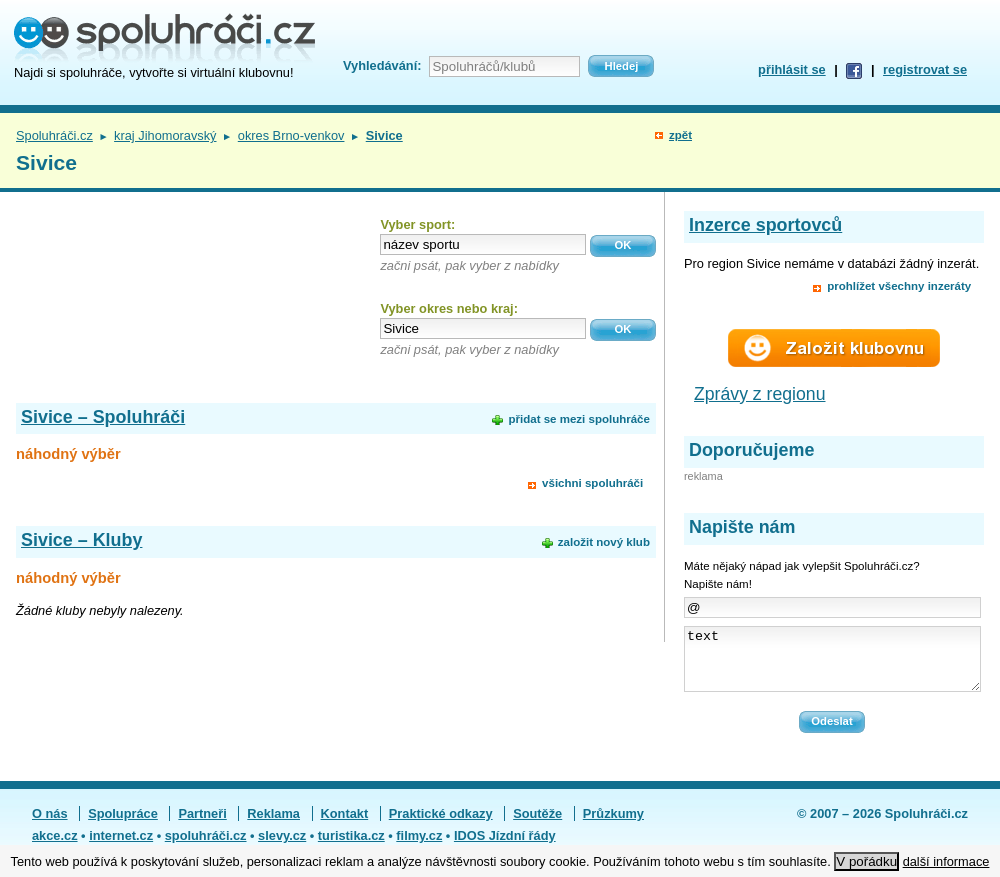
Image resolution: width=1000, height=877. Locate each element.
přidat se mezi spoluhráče (578, 419)
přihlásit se (792, 69)
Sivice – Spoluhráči (103, 417)
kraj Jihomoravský (165, 135)
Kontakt (345, 825)
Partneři (202, 825)
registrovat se (925, 69)
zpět (680, 135)
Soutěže (537, 825)
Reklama (273, 825)
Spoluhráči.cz (54, 135)
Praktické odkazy (441, 825)
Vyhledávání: (382, 65)
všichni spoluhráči (592, 483)
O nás (50, 825)
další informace (946, 861)
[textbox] (483, 244)
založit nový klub (604, 542)
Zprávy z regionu (760, 394)
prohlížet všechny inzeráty (899, 286)
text (832, 665)
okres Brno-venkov (291, 135)
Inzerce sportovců (765, 225)
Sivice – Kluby (81, 540)
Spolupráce (123, 825)
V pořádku (866, 861)
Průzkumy (613, 825)
